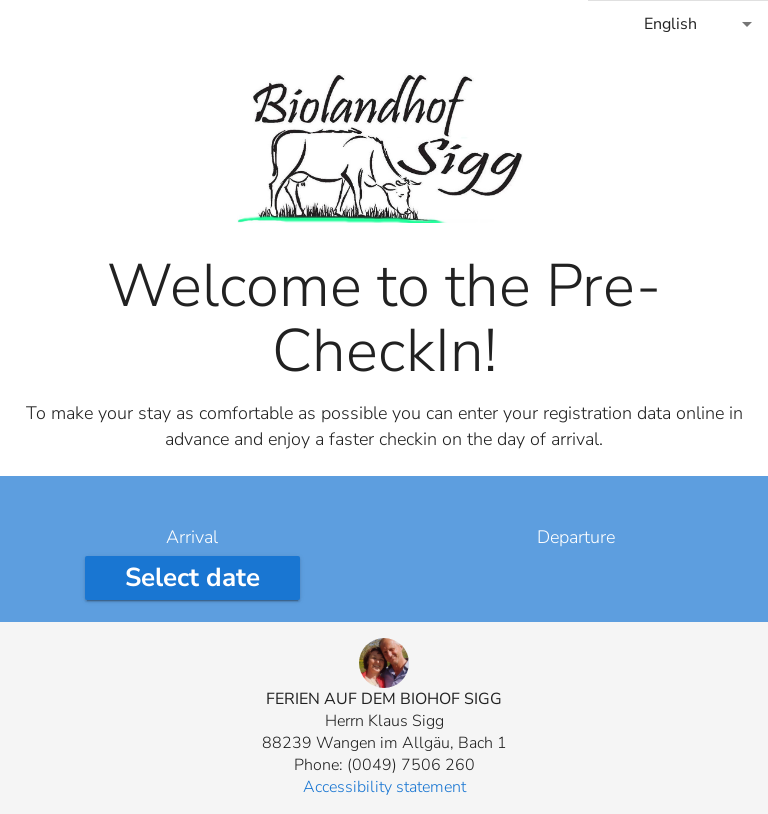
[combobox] (678, 24)
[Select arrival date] (192, 578)
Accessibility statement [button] (384, 787)
